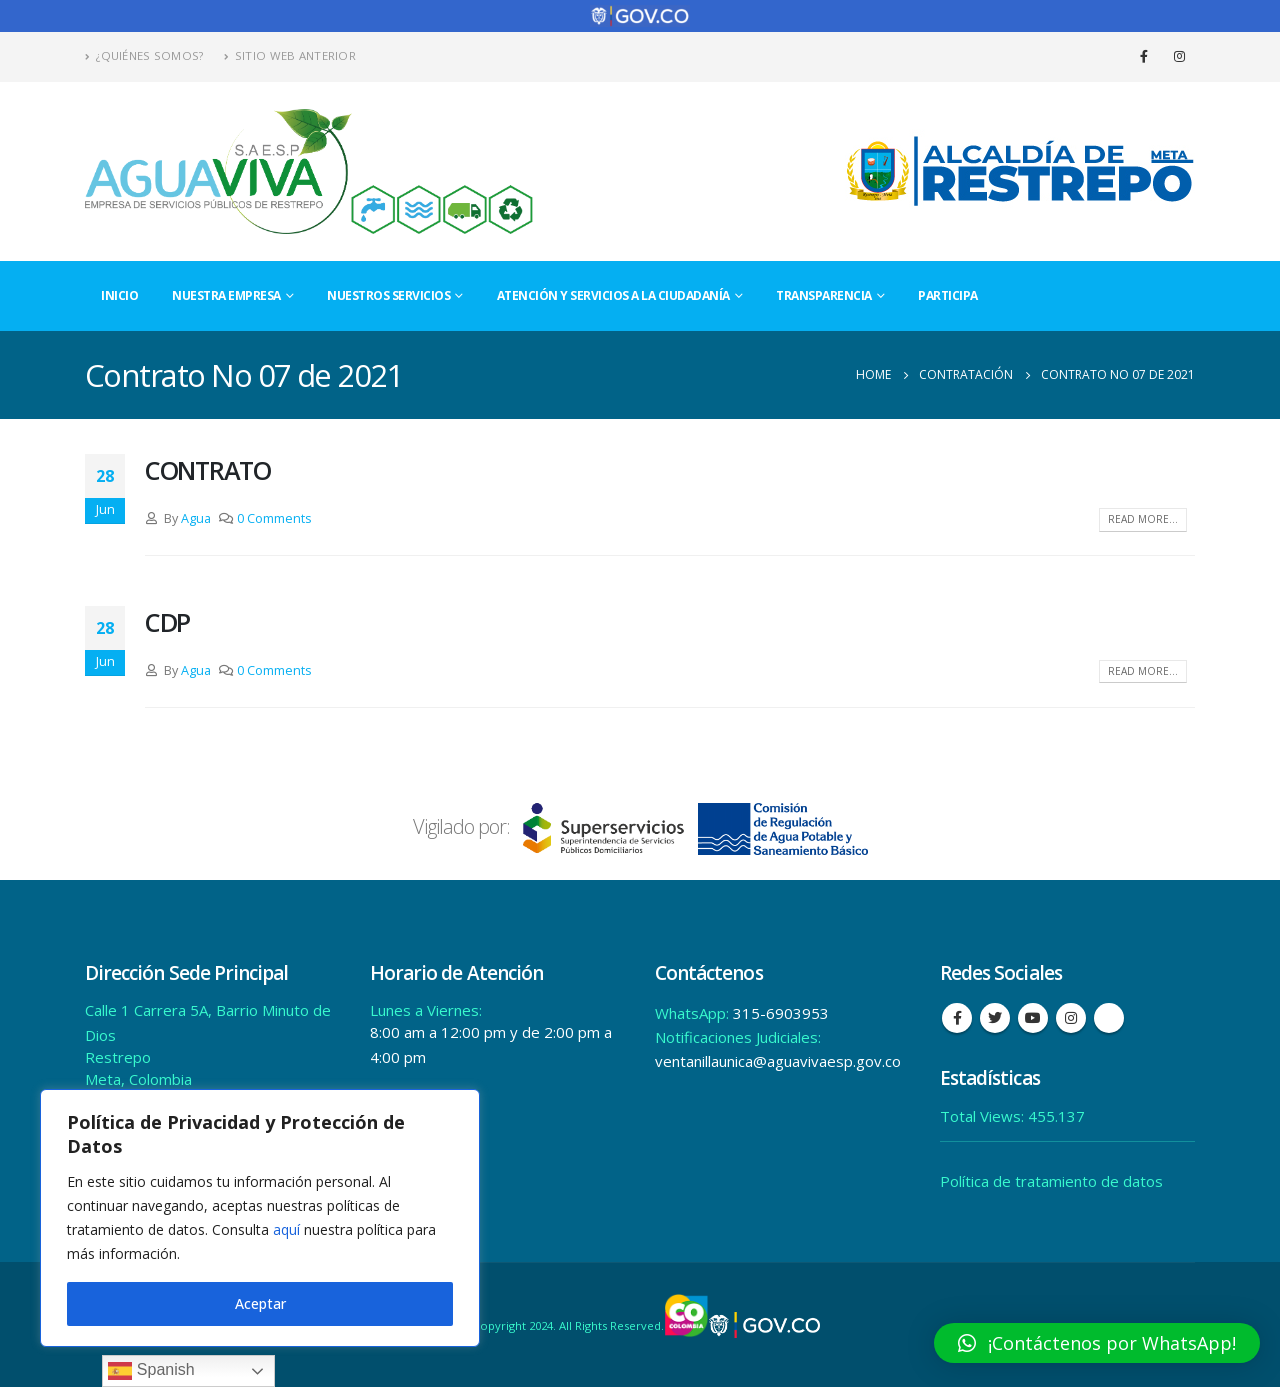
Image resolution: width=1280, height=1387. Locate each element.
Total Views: (984, 1116)
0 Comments (274, 518)
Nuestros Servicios (388, 295)
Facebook (957, 1018)
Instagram (1071, 1018)
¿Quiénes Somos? (144, 55)
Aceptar (260, 1303)
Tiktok (1109, 1018)
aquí (286, 1229)
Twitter (995, 1018)
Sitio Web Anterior (290, 55)
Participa (948, 295)
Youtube (1033, 1018)
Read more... (1143, 519)
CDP (167, 622)
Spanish (151, 1371)
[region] (260, 1218)
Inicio (119, 295)
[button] (1097, 1343)
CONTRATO (208, 470)
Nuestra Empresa (226, 295)
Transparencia (824, 295)
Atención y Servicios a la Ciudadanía (613, 295)
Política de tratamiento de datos (1051, 1181)
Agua (196, 518)
